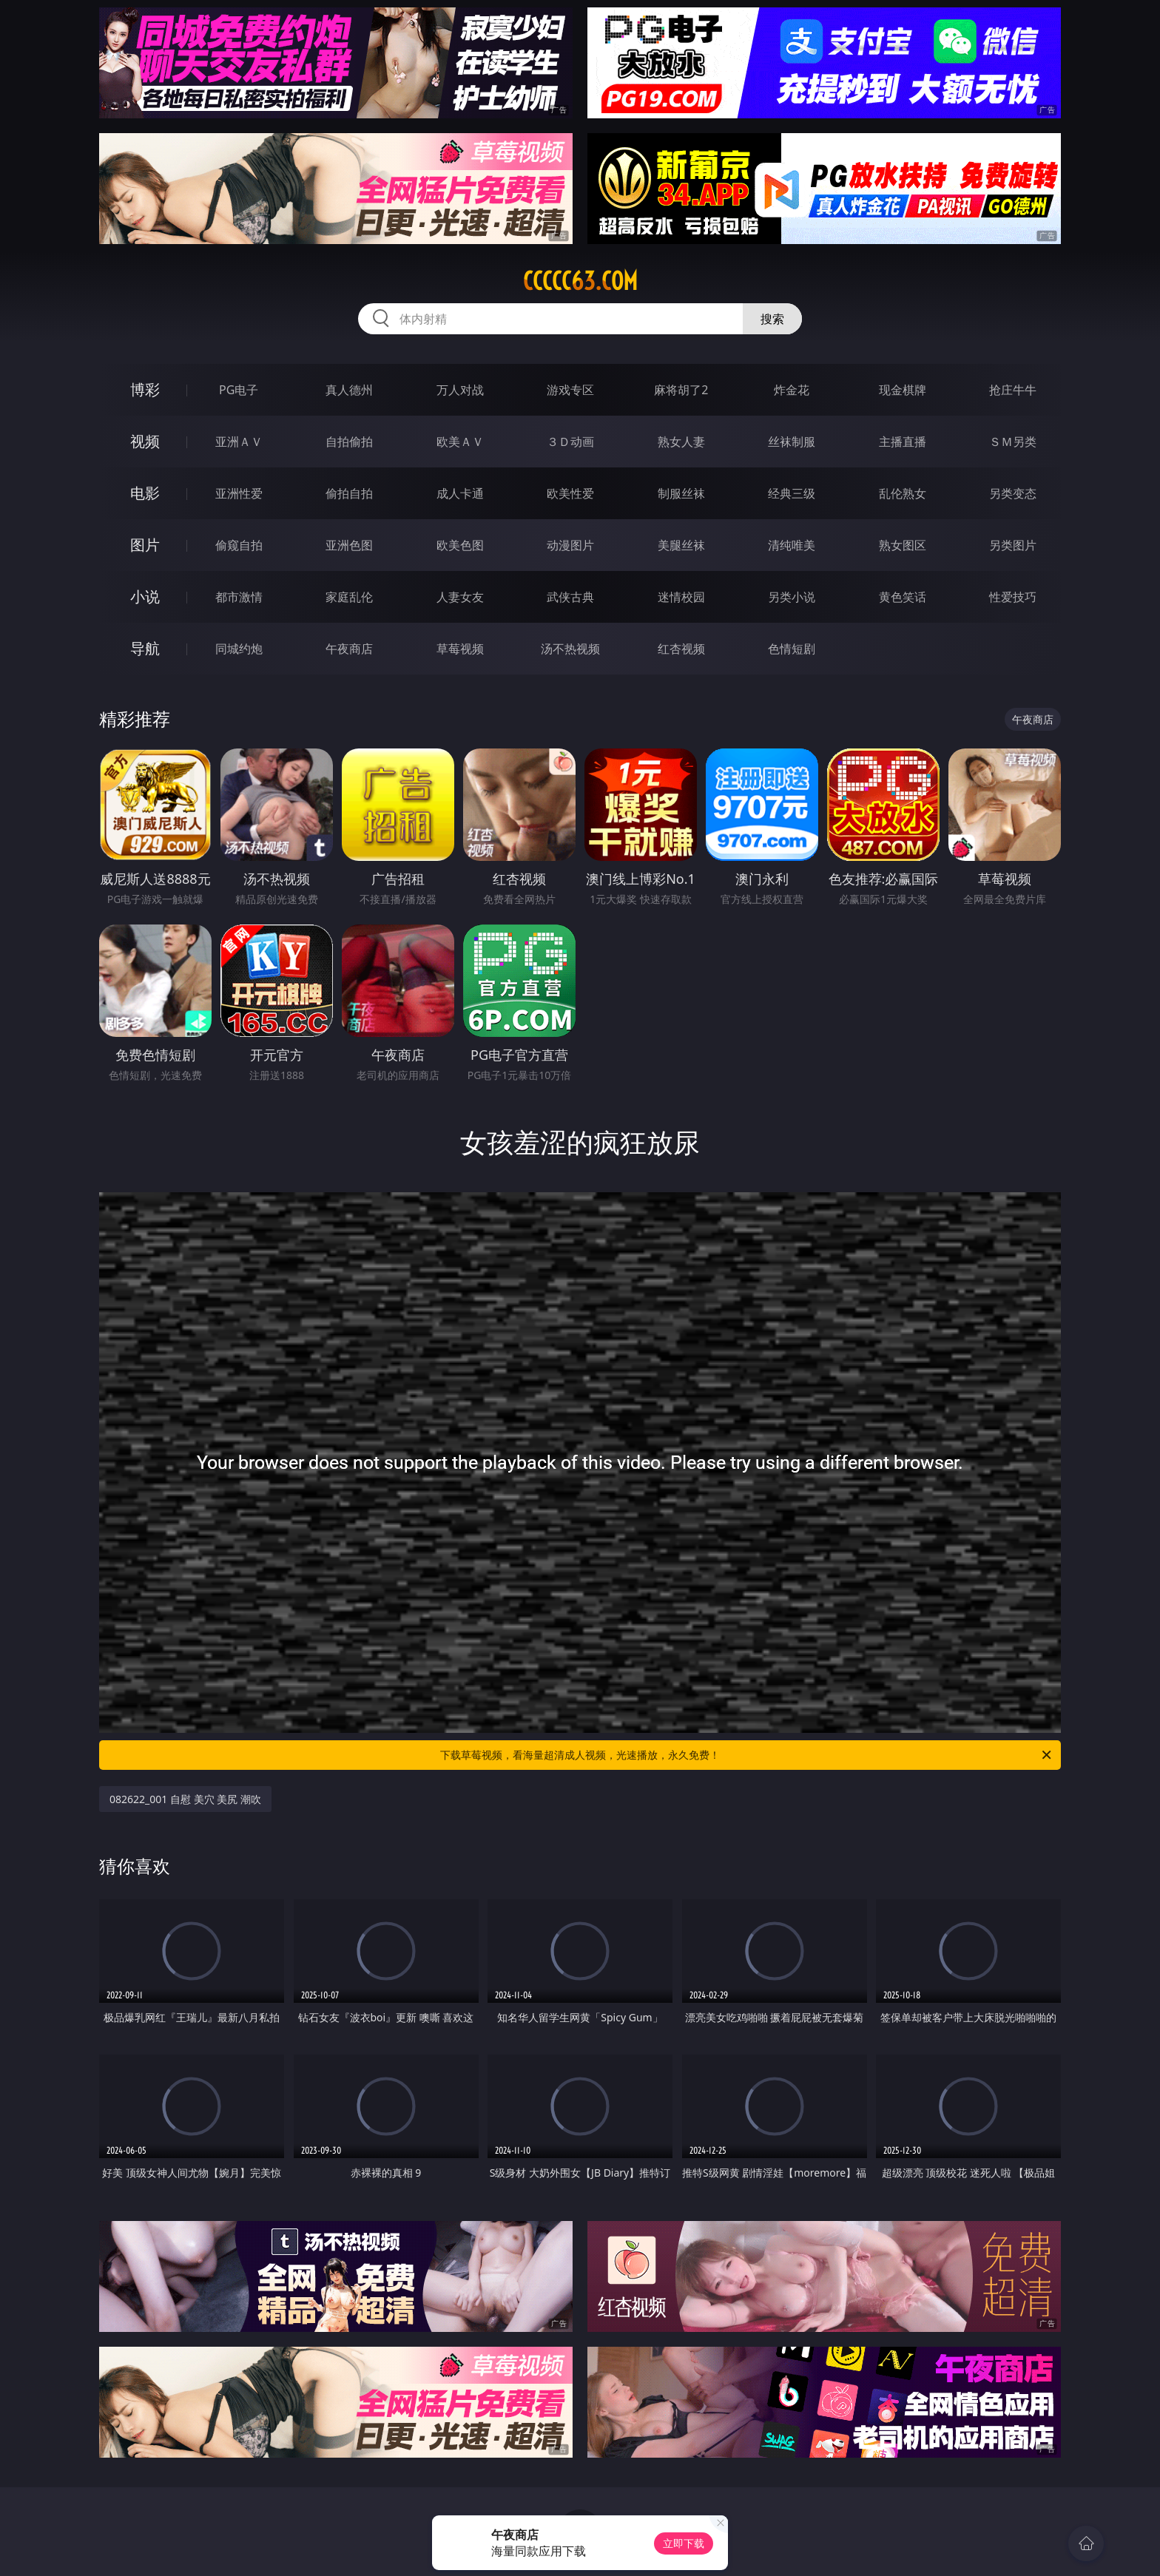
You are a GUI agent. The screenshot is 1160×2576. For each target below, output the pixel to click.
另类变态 (1012, 493)
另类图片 (1012, 545)
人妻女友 (460, 597)
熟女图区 (902, 545)
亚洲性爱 (239, 493)
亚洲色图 (349, 545)
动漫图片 (570, 545)
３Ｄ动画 (570, 441)
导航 (145, 648)
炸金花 (791, 390)
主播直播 (902, 441)
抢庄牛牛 (1012, 390)
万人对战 (460, 390)
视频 (145, 441)
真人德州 (349, 390)
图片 (145, 545)
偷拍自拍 (349, 493)
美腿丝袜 (681, 545)
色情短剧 (791, 648)
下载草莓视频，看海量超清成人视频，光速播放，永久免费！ (746, 1755)
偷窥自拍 (239, 545)
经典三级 (791, 493)
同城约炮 (239, 648)
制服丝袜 (681, 493)
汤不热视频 (570, 648)
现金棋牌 (902, 390)
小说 (145, 596)
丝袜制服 (791, 441)
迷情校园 (681, 597)
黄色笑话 (902, 597)
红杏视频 (681, 648)
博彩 (145, 389)
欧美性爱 (570, 493)
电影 (145, 493)
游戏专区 (570, 390)
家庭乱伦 (349, 597)
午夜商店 (349, 648)
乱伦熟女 (902, 493)
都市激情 (239, 597)
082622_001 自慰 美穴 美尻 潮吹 (185, 1799)
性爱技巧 (1012, 597)
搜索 (772, 319)
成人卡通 (460, 493)
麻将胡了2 (681, 390)
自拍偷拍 (349, 441)
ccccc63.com (580, 281)
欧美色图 (460, 545)
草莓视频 (460, 648)
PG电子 (238, 390)
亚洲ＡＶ (239, 441)
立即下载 (683, 2543)
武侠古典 (570, 597)
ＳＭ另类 (1012, 441)
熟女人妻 (681, 441)
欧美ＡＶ (460, 441)
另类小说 (791, 597)
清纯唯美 (791, 545)
